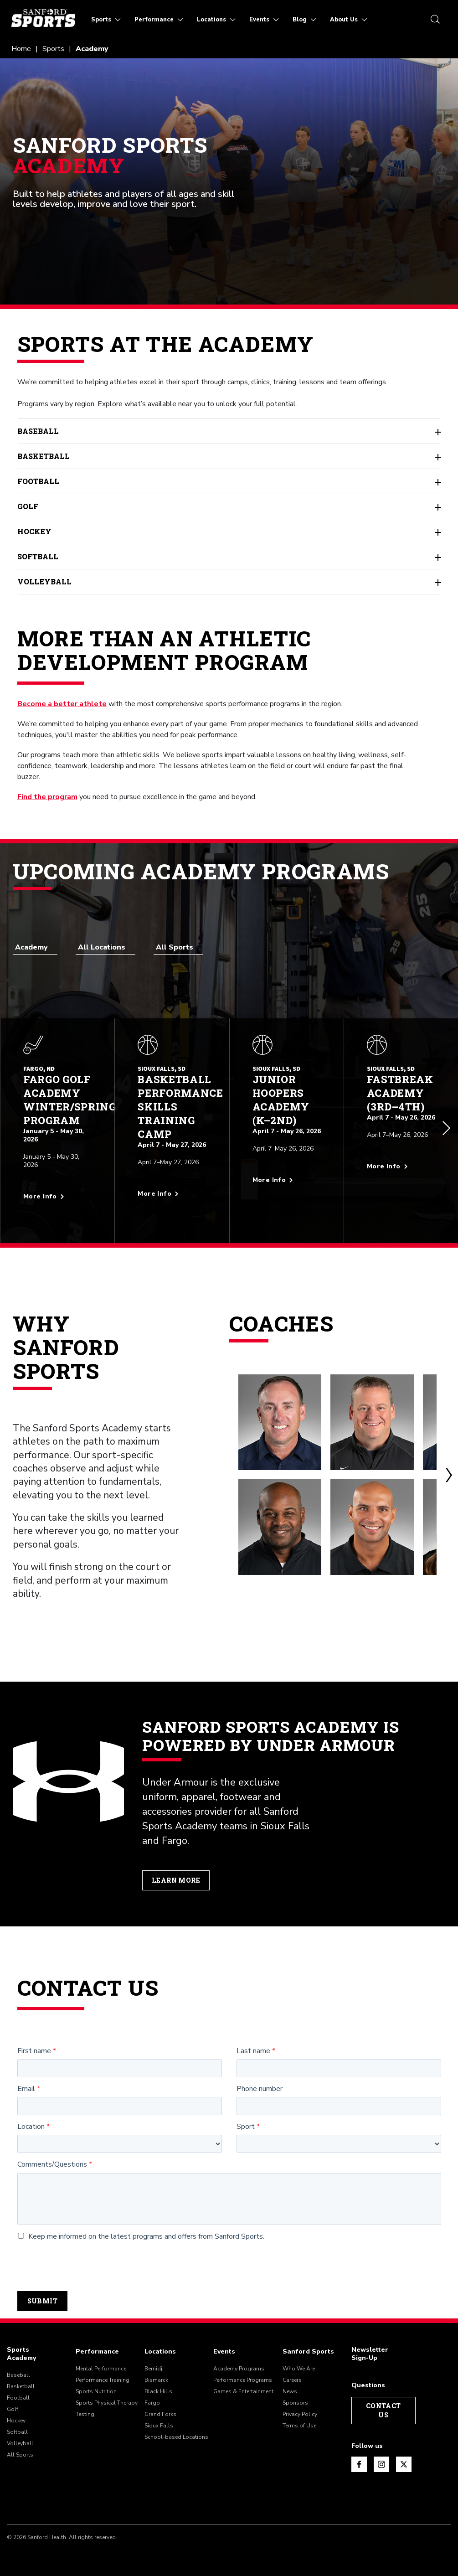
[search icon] (435, 19)
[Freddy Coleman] (389, 1519)
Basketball (229, 456)
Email (26, 2080)
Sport (246, 2118)
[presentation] (86, 2258)
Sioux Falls (158, 2417)
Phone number (260, 2080)
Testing (85, 2406)
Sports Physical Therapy (107, 2394)
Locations (160, 2343)
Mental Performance (101, 2360)
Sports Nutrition (96, 2383)
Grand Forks (160, 2406)
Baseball (229, 431)
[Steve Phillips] (285, 1519)
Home (21, 49)
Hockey (229, 531)
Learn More (176, 1872)
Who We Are (299, 2360)
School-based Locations (176, 2428)
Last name (253, 2043)
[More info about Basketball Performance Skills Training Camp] (172, 1184)
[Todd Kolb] (285, 1414)
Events (224, 2343)
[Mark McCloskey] (389, 1414)
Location (31, 2118)
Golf (229, 506)
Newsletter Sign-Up (369, 2346)
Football (229, 481)
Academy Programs (238, 2360)
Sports (53, 49)
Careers (292, 2371)
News (290, 2383)
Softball (229, 556)
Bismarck (156, 2371)
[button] (446, 1124)
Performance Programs (242, 2371)
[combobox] (35, 947)
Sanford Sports (308, 2343)
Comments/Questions (52, 2157)
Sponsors (295, 2394)
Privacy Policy (300, 2406)
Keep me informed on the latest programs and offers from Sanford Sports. (140, 2228)
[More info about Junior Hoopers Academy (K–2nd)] (286, 1171)
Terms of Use (299, 2417)
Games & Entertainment (243, 2383)
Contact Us (383, 2402)
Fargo (152, 2394)
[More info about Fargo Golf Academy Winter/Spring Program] (57, 1187)
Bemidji (154, 2360)
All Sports (20, 2446)
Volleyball (229, 581)
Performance (97, 2343)
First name (34, 2043)
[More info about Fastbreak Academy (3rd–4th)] (401, 1157)
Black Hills (158, 2383)
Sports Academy (21, 2346)
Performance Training (102, 2371)
